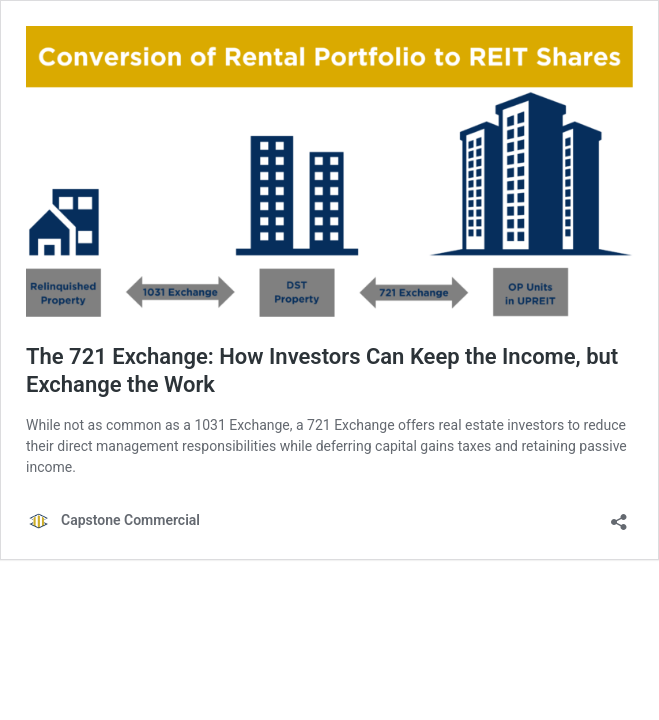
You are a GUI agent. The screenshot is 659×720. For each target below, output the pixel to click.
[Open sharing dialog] (619, 515)
